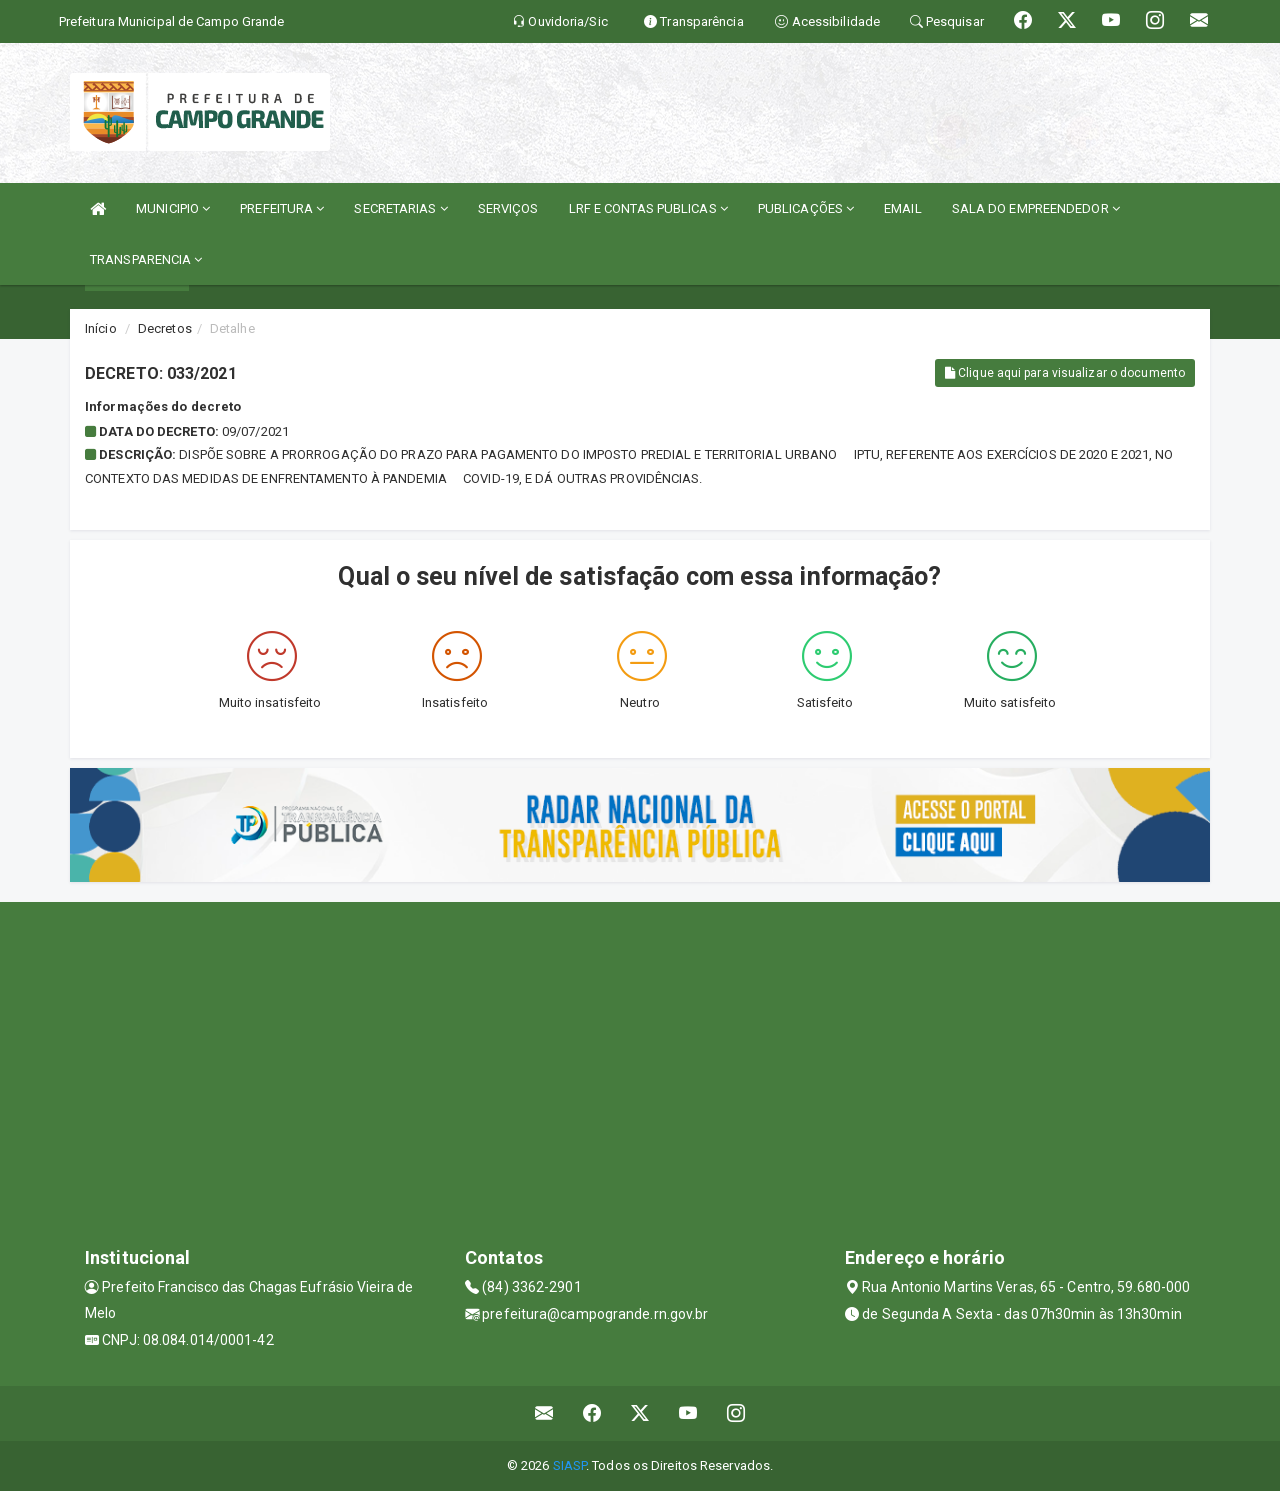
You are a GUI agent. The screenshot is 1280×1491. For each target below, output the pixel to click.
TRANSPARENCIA (146, 259)
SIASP (570, 1465)
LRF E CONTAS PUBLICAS (648, 208)
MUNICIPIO (173, 208)
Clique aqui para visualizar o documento (1065, 373)
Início (101, 328)
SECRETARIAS (400, 208)
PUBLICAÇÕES (806, 208)
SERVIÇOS (508, 208)
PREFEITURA (282, 208)
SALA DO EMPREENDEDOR (1036, 208)
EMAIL (903, 208)
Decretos (165, 328)
